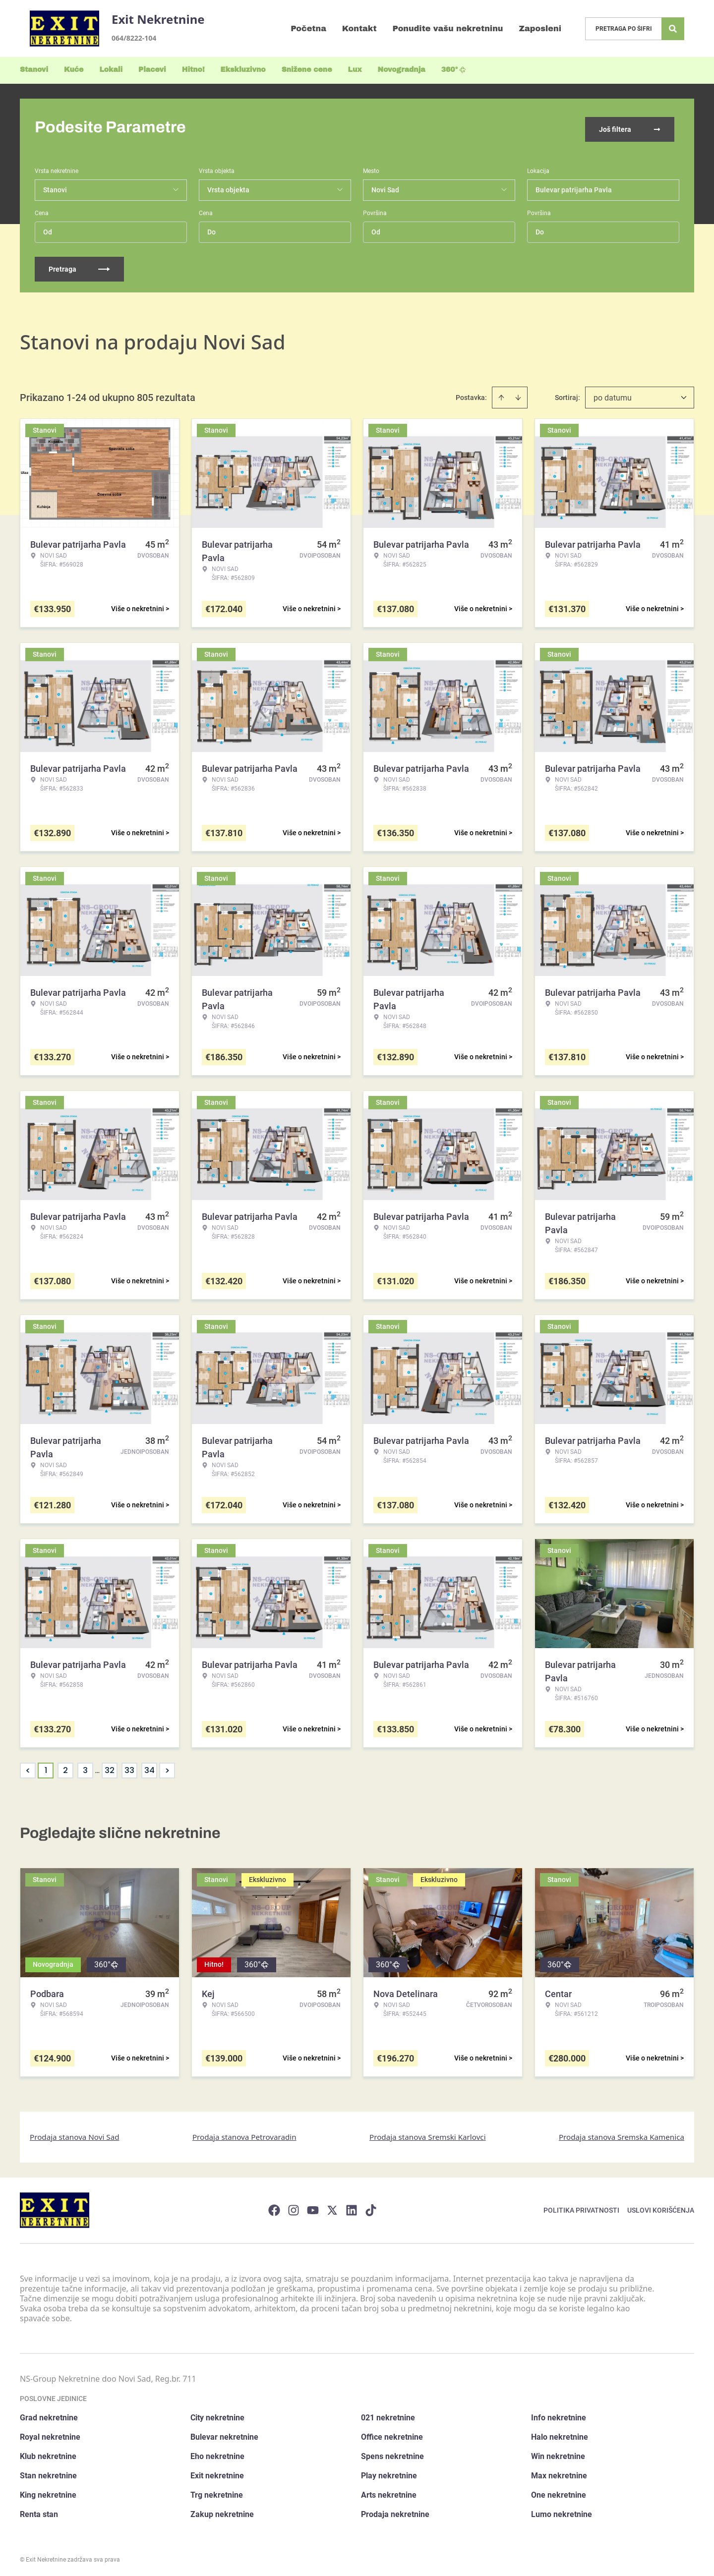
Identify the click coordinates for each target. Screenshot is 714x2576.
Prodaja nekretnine (395, 2511)
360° (454, 69)
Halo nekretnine (559, 2434)
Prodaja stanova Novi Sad (74, 2133)
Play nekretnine (389, 2472)
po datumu (613, 394)
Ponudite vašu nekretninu (448, 28)
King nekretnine (48, 2492)
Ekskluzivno (243, 69)
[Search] (672, 28)
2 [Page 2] (65, 1767)
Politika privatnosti (581, 2207)
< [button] (28, 1767)
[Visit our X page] (332, 2207)
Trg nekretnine (216, 2492)
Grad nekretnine (49, 2414)
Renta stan (39, 2511)
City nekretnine (217, 2414)
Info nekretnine (558, 2414)
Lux (355, 69)
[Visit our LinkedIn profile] (351, 2207)
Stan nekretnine (48, 2472)
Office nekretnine (392, 2434)
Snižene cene (307, 69)
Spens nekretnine (392, 2453)
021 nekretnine (388, 2414)
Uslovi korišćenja (660, 2207)
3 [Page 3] (85, 1767)
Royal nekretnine (50, 2434)
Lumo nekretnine (561, 2511)
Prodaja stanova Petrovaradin (244, 2133)
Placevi (152, 69)
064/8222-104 (134, 38)
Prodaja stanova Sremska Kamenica (621, 2133)
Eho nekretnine (217, 2453)
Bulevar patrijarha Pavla (574, 186)
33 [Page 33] (129, 1767)
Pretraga (79, 266)
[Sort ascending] (501, 394)
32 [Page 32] (110, 1767)
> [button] (167, 1767)
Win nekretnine (558, 2453)
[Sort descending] (518, 394)
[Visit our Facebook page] (274, 2207)
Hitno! (193, 69)
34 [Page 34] (149, 1767)
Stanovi (34, 69)
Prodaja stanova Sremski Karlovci (427, 2133)
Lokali (110, 69)
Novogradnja (401, 69)
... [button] (97, 1767)
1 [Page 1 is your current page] (46, 1767)
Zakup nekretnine (222, 2511)
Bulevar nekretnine (224, 2434)
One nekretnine (558, 2492)
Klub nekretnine (48, 2453)
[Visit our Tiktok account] (371, 2207)
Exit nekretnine (217, 2472)
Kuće (73, 69)
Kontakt (359, 28)
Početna (308, 28)
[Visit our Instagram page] (293, 2207)
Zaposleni (540, 28)
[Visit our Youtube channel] (313, 2207)
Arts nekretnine (388, 2492)
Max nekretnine (559, 2472)
